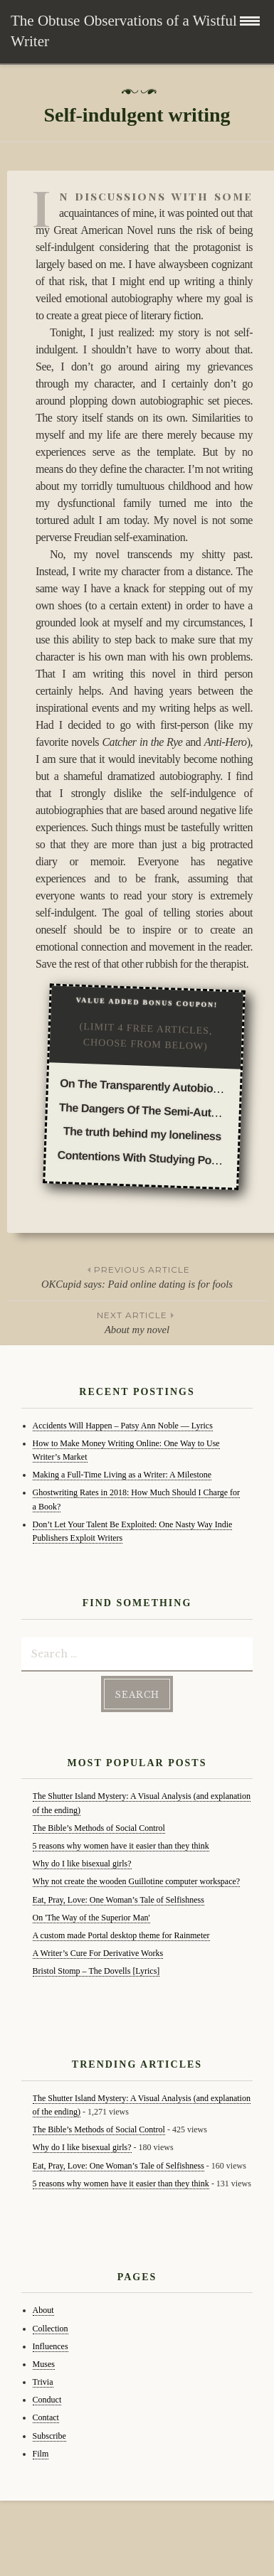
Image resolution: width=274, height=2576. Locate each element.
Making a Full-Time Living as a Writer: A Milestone (122, 1475)
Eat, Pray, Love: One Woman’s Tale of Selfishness (118, 1900)
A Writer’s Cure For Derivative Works (98, 1953)
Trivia (43, 2382)
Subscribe (49, 2436)
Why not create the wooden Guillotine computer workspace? (137, 1881)
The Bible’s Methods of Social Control (99, 1828)
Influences (50, 2346)
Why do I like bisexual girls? (82, 1864)
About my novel (137, 1321)
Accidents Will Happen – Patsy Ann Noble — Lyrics (123, 1426)
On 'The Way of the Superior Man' (91, 1918)
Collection (50, 2329)
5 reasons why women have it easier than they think (121, 1846)
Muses (44, 2364)
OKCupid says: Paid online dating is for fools (137, 1276)
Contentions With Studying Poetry (144, 1158)
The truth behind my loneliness (142, 1134)
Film (41, 2454)
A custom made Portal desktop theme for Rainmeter (121, 1935)
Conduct (47, 2400)
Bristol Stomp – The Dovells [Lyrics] (96, 1971)
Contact (46, 2417)
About (43, 2310)
